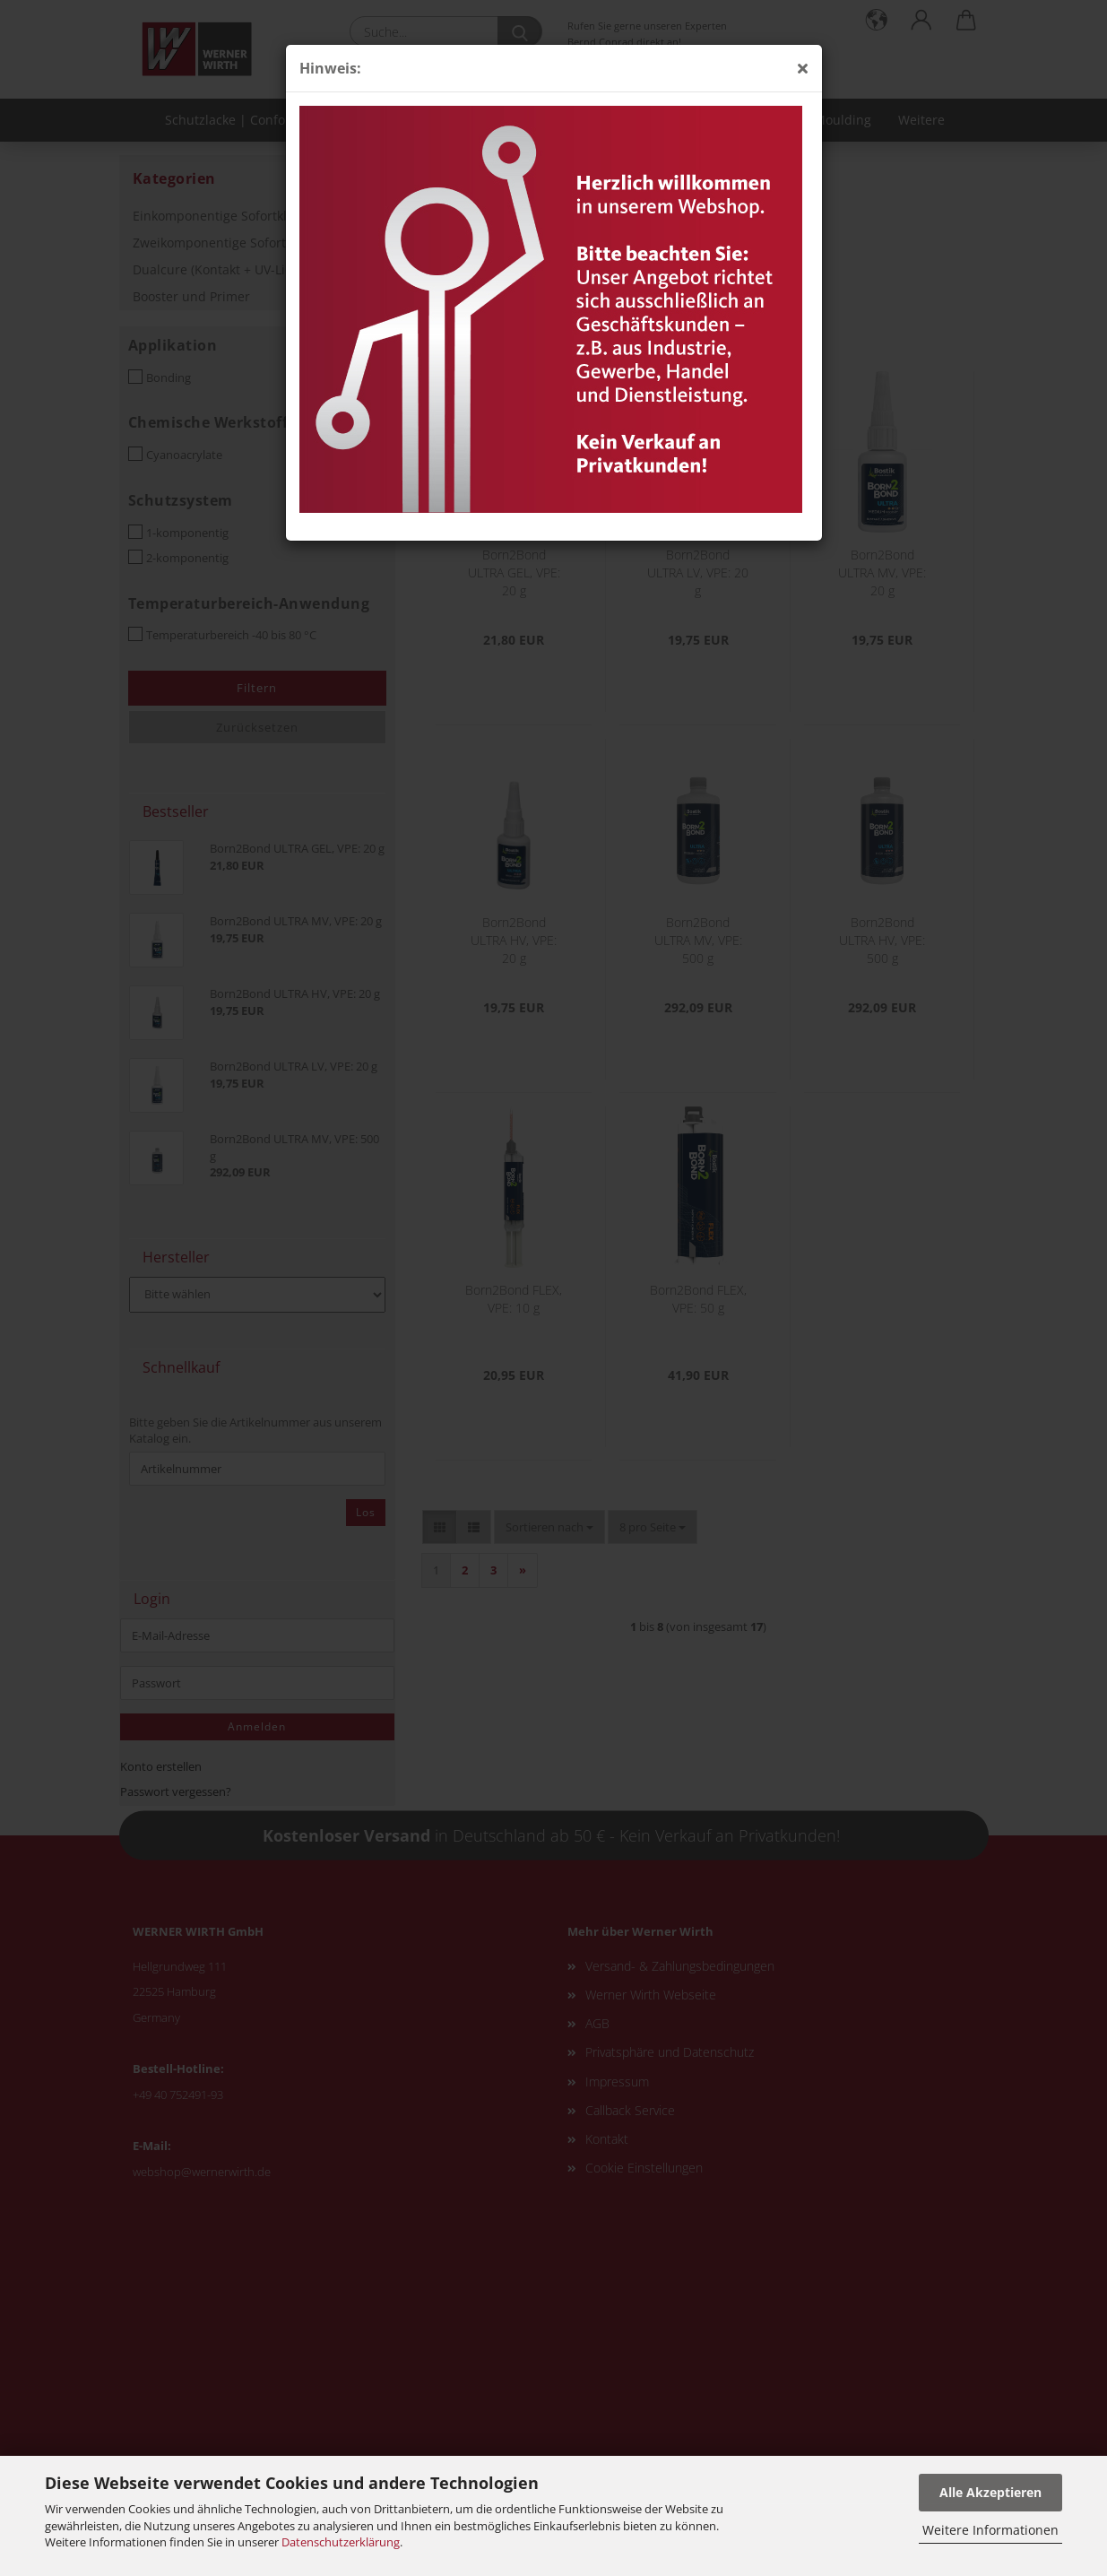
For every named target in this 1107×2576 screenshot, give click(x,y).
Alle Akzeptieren (990, 2492)
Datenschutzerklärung (340, 2542)
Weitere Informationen (990, 2529)
